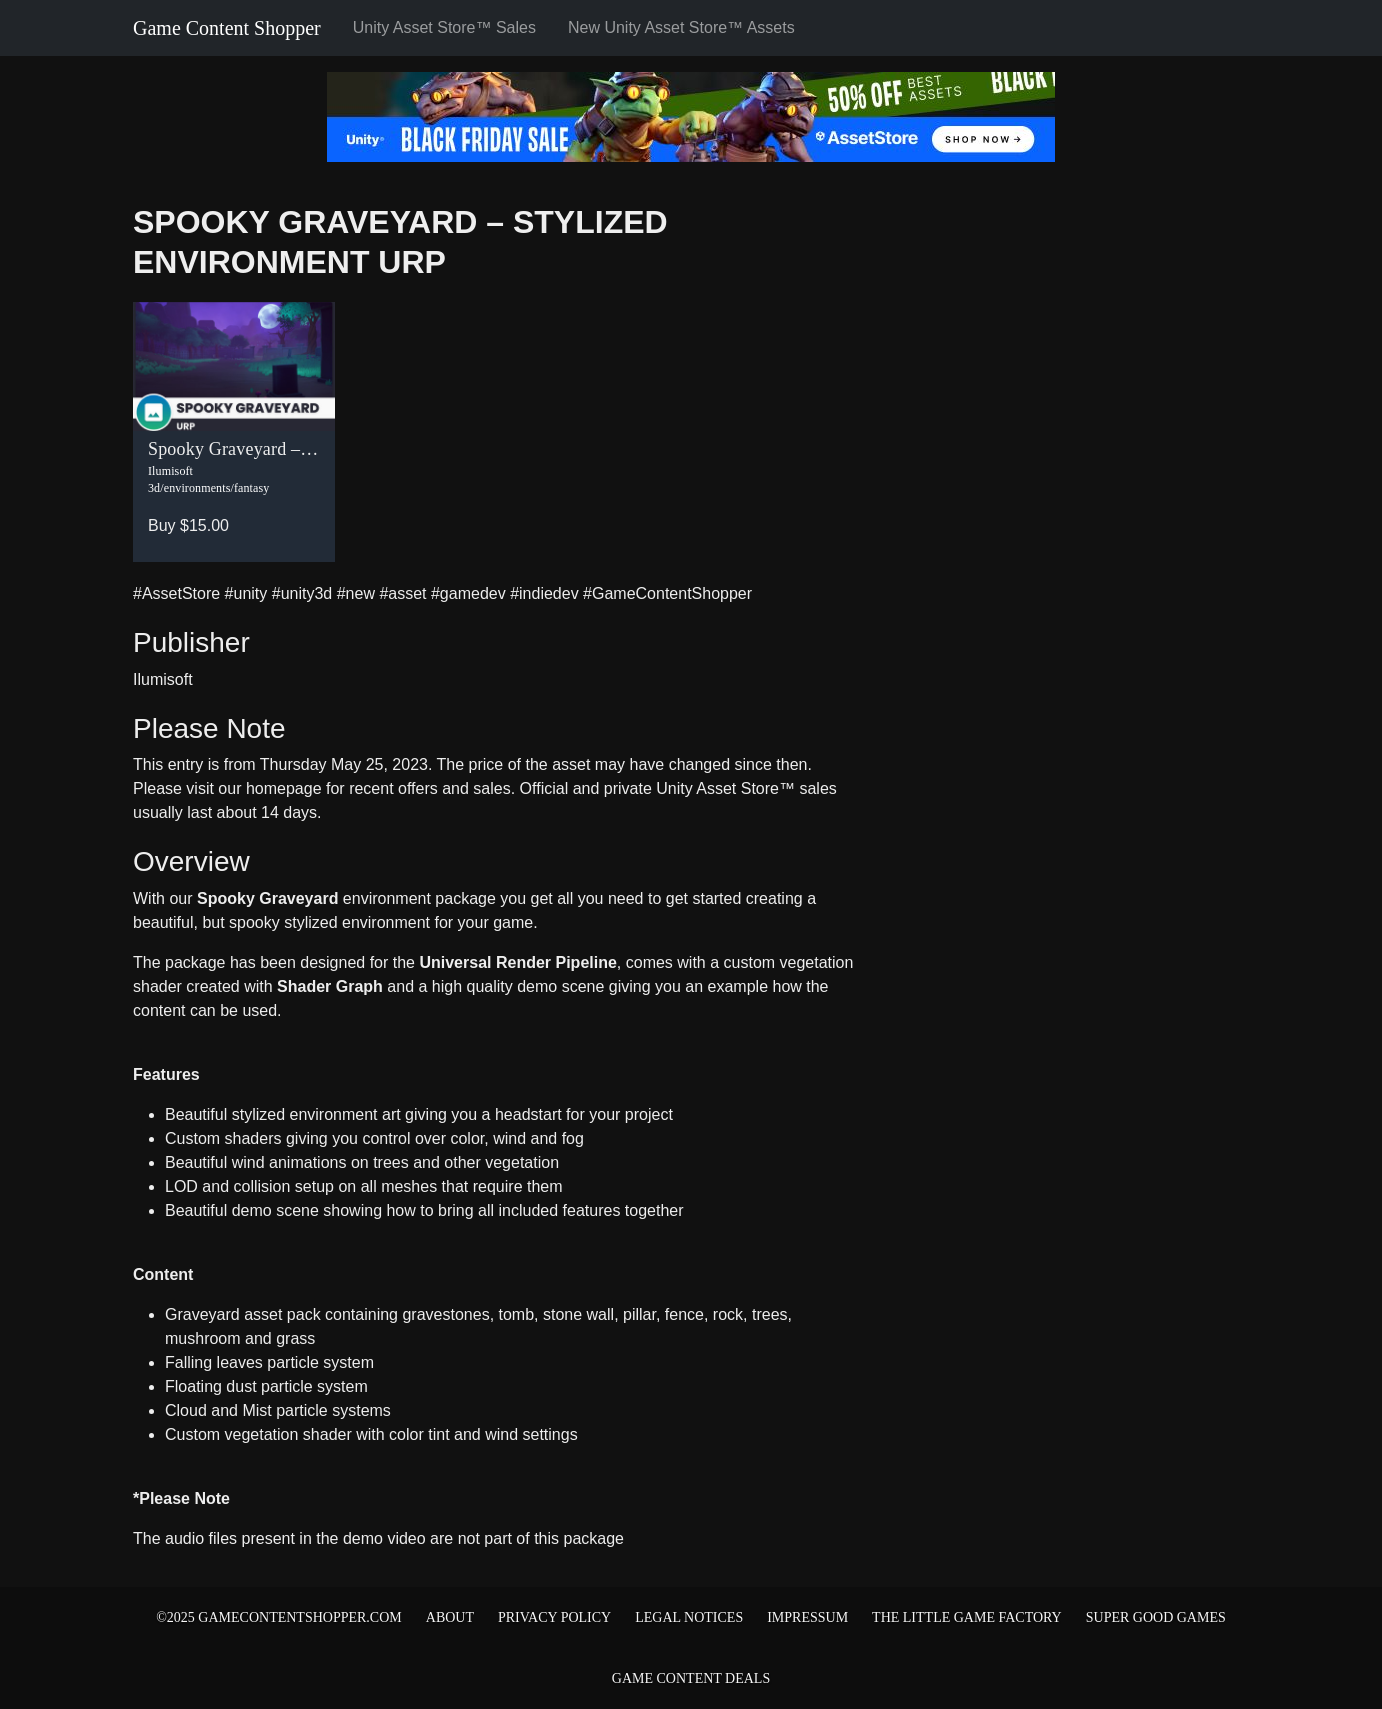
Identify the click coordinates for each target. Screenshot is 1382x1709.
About (450, 1617)
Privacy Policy (554, 1617)
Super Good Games (1156, 1617)
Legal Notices (689, 1617)
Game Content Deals (691, 1678)
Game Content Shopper (227, 28)
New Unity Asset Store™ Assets (681, 27)
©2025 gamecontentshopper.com (279, 1617)
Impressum (807, 1617)
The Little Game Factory (967, 1617)
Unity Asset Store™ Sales (444, 27)
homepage (284, 788)
